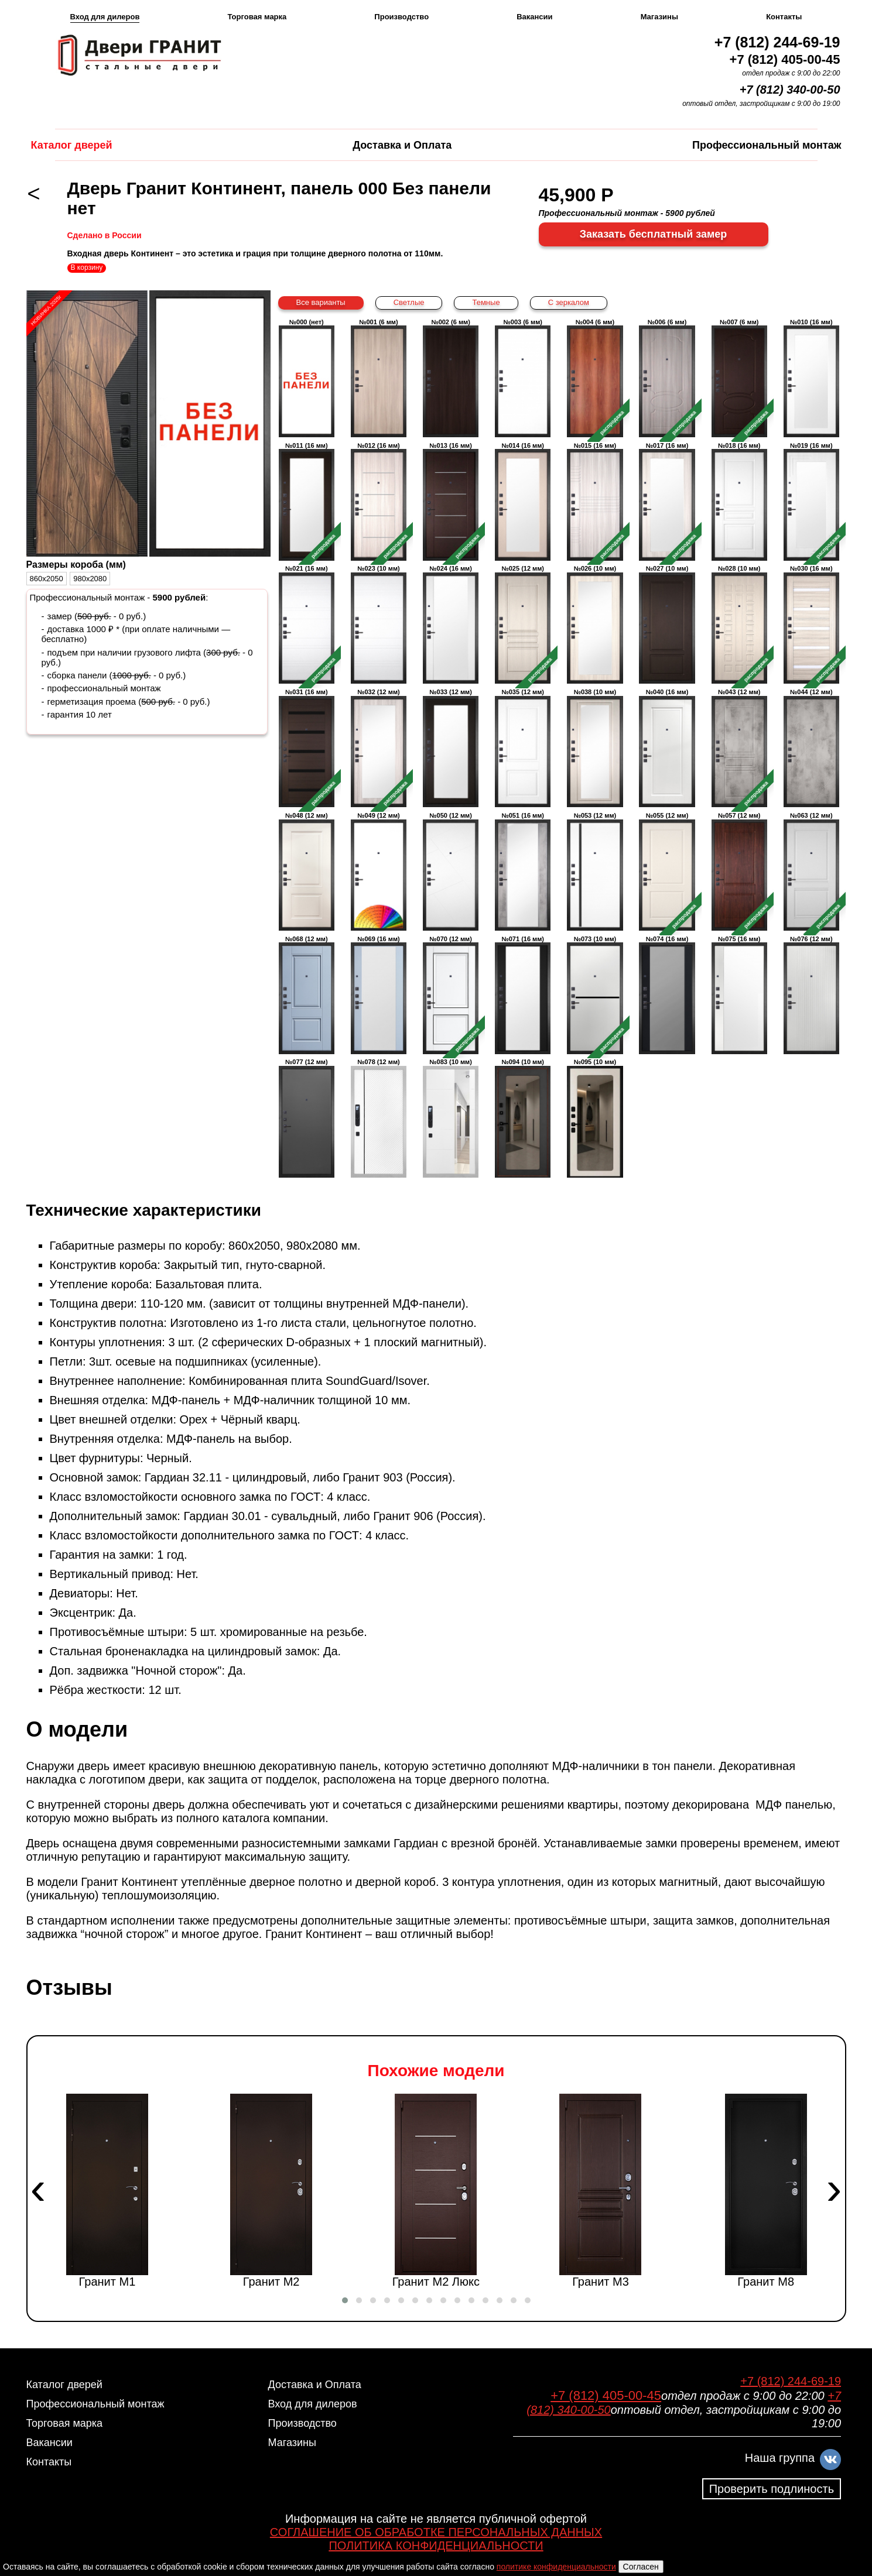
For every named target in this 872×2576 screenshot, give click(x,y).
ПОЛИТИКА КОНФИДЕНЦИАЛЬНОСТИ (436, 2545)
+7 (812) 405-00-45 (785, 59)
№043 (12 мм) (739, 747)
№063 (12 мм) (811, 871)
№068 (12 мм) (306, 994)
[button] (345, 2300)
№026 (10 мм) (595, 624)
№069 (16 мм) (378, 994)
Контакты (784, 16)
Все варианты (321, 302)
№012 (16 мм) (378, 501)
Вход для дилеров (105, 16)
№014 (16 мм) (522, 501)
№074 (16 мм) (667, 994)
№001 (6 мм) (378, 377)
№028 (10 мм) (739, 624)
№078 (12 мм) (378, 1117)
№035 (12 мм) (522, 747)
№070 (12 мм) (450, 994)
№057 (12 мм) (739, 871)
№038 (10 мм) (595, 747)
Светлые (409, 302)
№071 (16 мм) (522, 994)
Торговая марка (257, 16)
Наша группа (780, 2457)
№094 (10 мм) (522, 1117)
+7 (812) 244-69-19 (777, 42)
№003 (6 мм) (522, 377)
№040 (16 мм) (667, 747)
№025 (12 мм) (522, 624)
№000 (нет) (306, 377)
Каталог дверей (71, 145)
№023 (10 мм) (378, 624)
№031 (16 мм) (306, 747)
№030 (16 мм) (811, 624)
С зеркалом (568, 302)
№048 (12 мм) (306, 871)
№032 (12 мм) (378, 747)
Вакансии (534, 16)
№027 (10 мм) (667, 624)
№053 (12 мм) (595, 871)
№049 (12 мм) (378, 871)
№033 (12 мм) (450, 747)
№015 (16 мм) (595, 501)
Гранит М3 (601, 2191)
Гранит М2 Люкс (436, 2191)
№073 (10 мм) (595, 994)
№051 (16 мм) (522, 871)
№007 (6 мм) (739, 377)
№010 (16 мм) (811, 377)
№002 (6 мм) (450, 377)
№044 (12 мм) (811, 747)
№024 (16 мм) (450, 624)
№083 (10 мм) (450, 1117)
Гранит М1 (107, 2191)
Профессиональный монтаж (767, 145)
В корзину (87, 267)
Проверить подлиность (771, 2488)
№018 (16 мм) (739, 501)
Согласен (641, 2566)
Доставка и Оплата (402, 145)
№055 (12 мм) (667, 871)
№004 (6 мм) (595, 377)
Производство (401, 16)
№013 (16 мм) (450, 501)
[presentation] (38, 2188)
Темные (486, 302)
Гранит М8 (765, 2191)
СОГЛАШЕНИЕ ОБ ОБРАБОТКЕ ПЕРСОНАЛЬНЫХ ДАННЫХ (436, 2532)
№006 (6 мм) (667, 377)
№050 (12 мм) (450, 871)
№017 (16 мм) (667, 501)
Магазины (659, 16)
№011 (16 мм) (306, 501)
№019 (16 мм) (811, 501)
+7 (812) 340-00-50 (790, 89)
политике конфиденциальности (556, 2566)
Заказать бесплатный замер (653, 234)
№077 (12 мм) (306, 1117)
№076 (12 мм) (811, 994)
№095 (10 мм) (595, 1117)
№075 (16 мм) (739, 994)
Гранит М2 (272, 2191)
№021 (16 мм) (306, 624)
